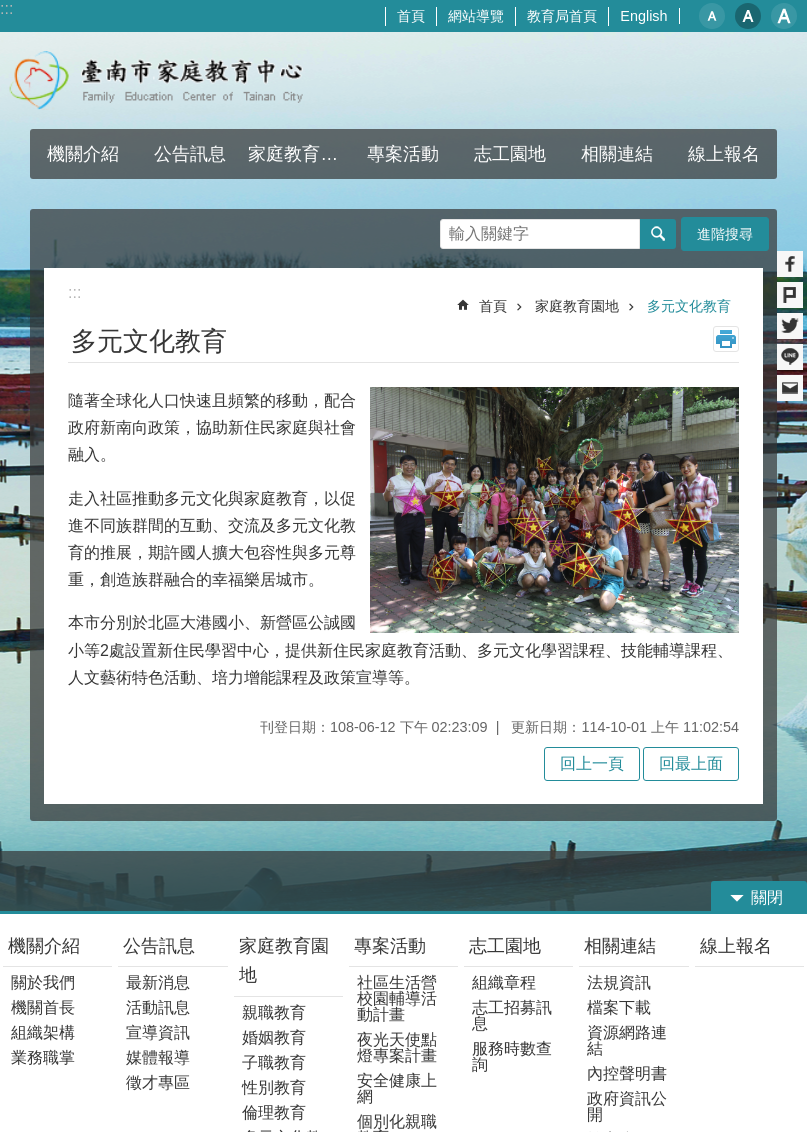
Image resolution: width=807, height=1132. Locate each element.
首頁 (411, 16)
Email (790, 388)
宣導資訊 (158, 1032)
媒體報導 (158, 1057)
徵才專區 (158, 1082)
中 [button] (748, 16)
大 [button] (784, 16)
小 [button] (712, 16)
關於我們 (43, 982)
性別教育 (274, 1087)
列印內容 (726, 339)
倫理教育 (274, 1112)
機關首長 (43, 1007)
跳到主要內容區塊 (10, 10)
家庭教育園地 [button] (299, 154)
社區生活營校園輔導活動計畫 (397, 998)
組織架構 (43, 1032)
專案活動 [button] (403, 154)
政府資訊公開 (627, 1106)
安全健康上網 (397, 1088)
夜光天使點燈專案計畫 (397, 1047)
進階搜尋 (725, 234)
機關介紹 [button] (83, 154)
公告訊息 (159, 946)
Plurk (790, 295)
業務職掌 (43, 1057)
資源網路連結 (627, 1040)
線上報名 (736, 946)
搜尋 (456, 228)
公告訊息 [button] (190, 154)
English (643, 16)
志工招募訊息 (512, 1015)
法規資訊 (619, 982)
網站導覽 (476, 16)
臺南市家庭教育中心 (175, 80)
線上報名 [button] (724, 154)
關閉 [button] (767, 897)
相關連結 (620, 946)
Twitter (790, 326)
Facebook (790, 264)
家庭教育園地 (577, 306)
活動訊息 (158, 1007)
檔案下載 (619, 1007)
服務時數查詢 (512, 1056)
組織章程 (504, 982)
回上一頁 (592, 763)
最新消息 (158, 982)
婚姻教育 (274, 1037)
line (790, 357)
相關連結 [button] (617, 154)
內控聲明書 (627, 1073)
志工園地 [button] (510, 154)
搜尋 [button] (658, 234)
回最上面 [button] (691, 763)
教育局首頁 (562, 16)
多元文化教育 (689, 306)
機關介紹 (44, 946)
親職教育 (274, 1012)
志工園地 (505, 946)
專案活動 (390, 946)
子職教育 (274, 1062)
